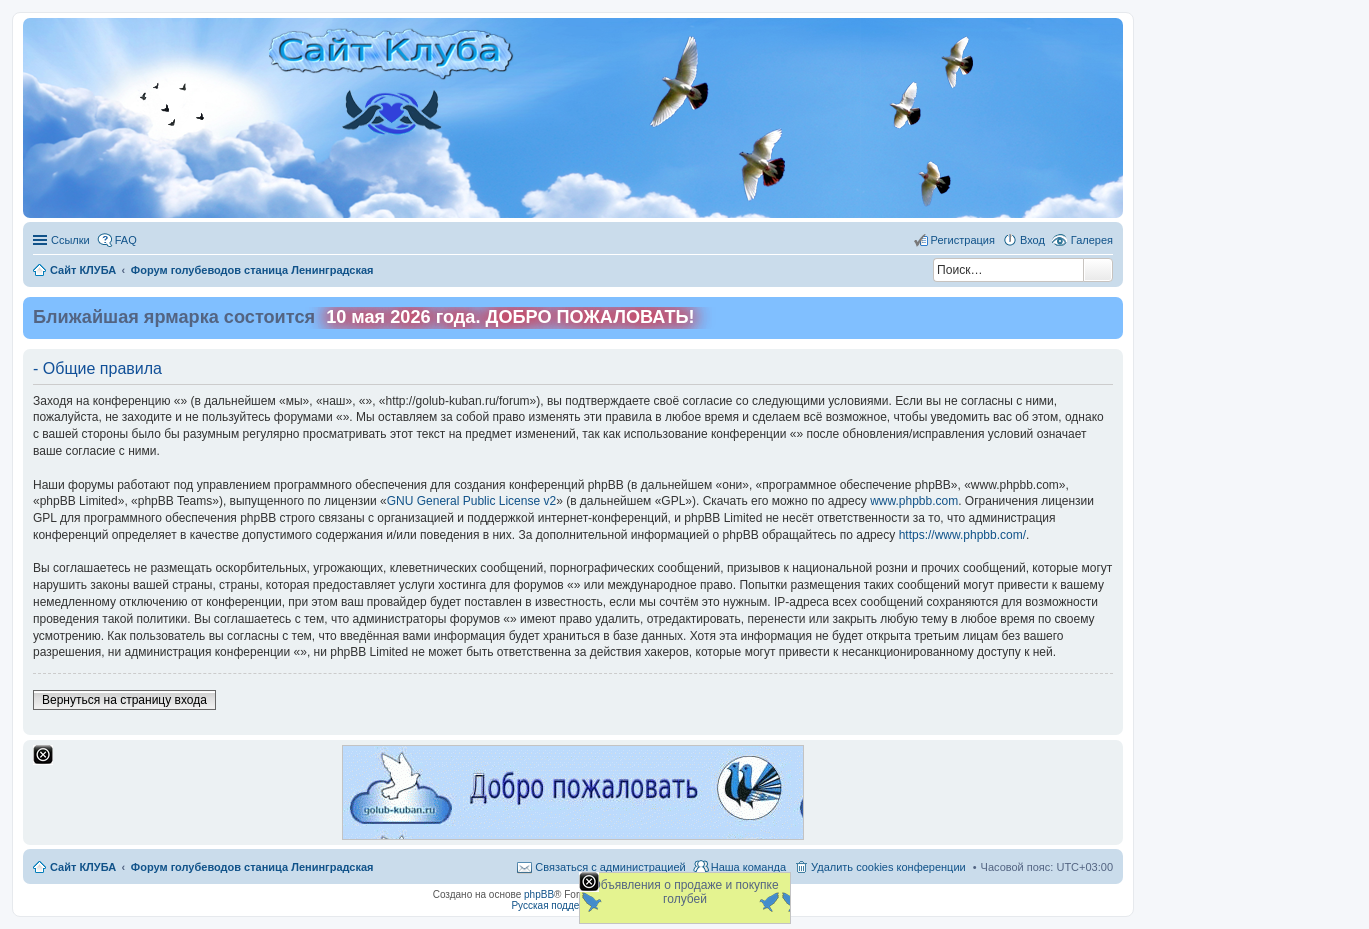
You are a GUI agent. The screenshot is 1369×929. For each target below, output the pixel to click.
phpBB (539, 894)
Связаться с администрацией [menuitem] (610, 867)
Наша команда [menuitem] (748, 867)
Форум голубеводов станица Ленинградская (252, 867)
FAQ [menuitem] (126, 240)
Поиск (1098, 270)
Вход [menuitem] (1032, 240)
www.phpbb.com (914, 501)
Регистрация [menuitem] (963, 240)
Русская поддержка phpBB (572, 905)
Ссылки (70, 240)
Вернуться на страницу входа (124, 700)
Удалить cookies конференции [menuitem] (888, 867)
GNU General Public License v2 (471, 501)
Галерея (1092, 240)
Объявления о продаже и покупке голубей (684, 892)
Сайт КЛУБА (83, 867)
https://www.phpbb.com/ (962, 535)
